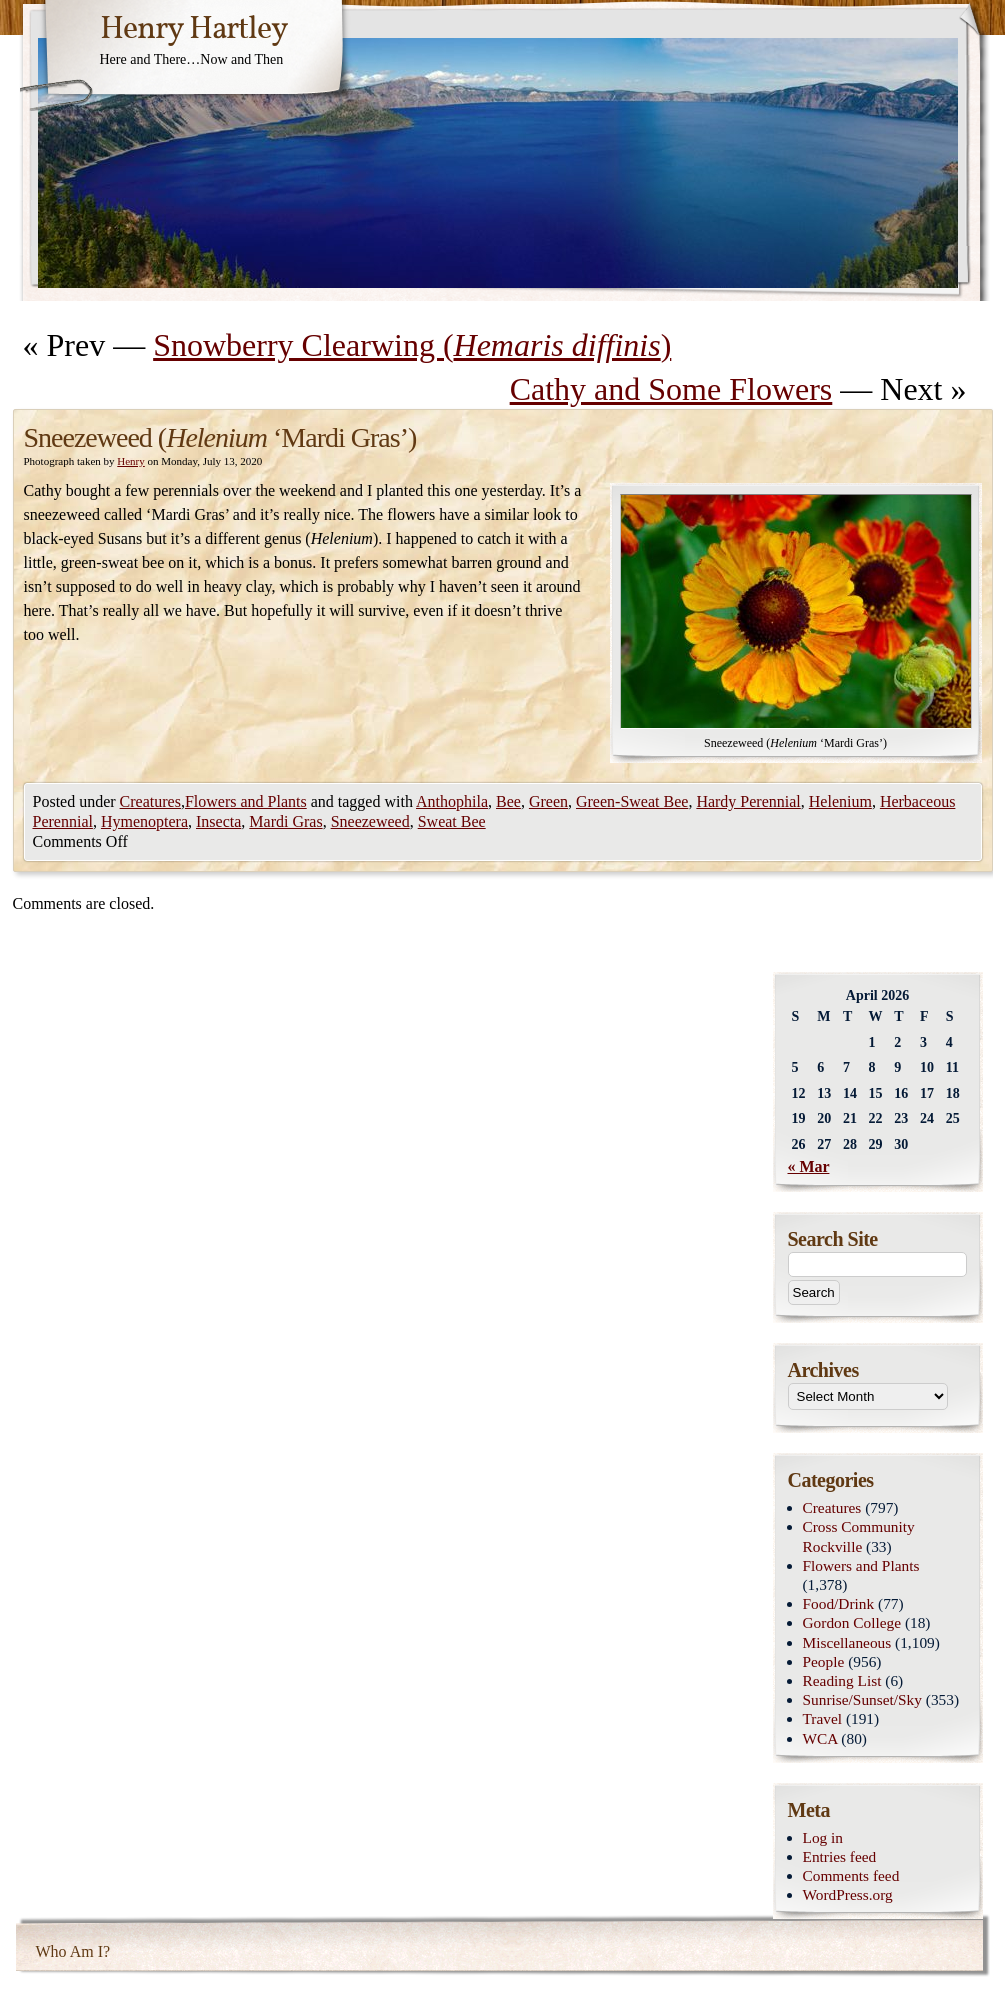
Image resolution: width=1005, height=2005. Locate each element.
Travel (823, 1718)
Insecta (218, 821)
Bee (508, 801)
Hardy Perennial (748, 801)
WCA (820, 1738)
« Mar (809, 1166)
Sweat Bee (452, 821)
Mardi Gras (285, 821)
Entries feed (840, 1856)
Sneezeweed (370, 821)
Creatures (150, 801)
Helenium (840, 801)
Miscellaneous (847, 1642)
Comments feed (851, 1875)
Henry (131, 461)
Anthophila (452, 801)
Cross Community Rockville (859, 1536)
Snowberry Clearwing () (412, 345)
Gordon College (852, 1622)
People (824, 1661)
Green (548, 801)
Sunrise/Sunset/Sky (862, 1699)
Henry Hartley (194, 30)
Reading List (842, 1680)
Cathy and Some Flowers (671, 389)
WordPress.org (848, 1894)
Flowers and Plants (246, 801)
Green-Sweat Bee (632, 801)
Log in (823, 1837)
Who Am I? (73, 1951)
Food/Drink (839, 1603)
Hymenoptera (144, 821)
